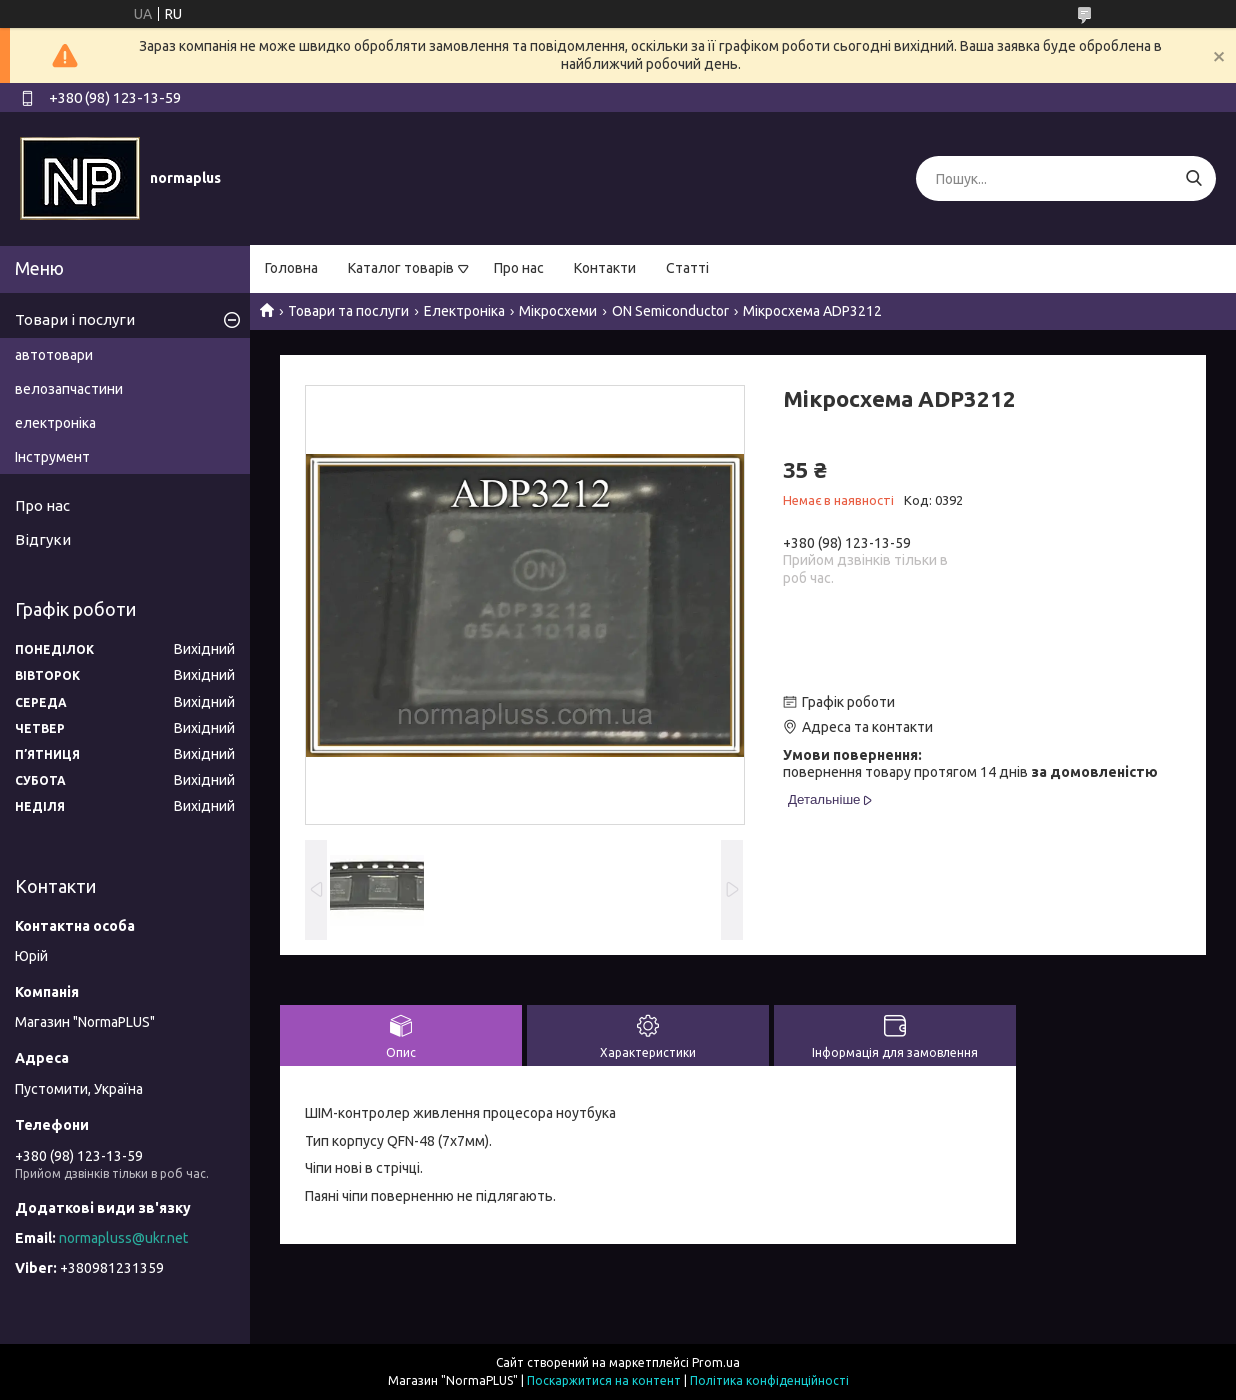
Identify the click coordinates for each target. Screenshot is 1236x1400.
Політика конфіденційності (769, 1380)
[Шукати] (1193, 178)
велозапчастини (69, 389)
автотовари (54, 355)
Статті (687, 268)
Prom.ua (716, 1362)
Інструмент (52, 457)
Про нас (519, 268)
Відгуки (43, 539)
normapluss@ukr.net (123, 1238)
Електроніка (464, 311)
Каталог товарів (401, 268)
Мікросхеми (558, 311)
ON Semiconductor (670, 311)
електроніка (55, 423)
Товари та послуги (348, 311)
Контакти (605, 268)
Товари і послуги (75, 319)
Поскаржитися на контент (604, 1380)
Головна (291, 268)
